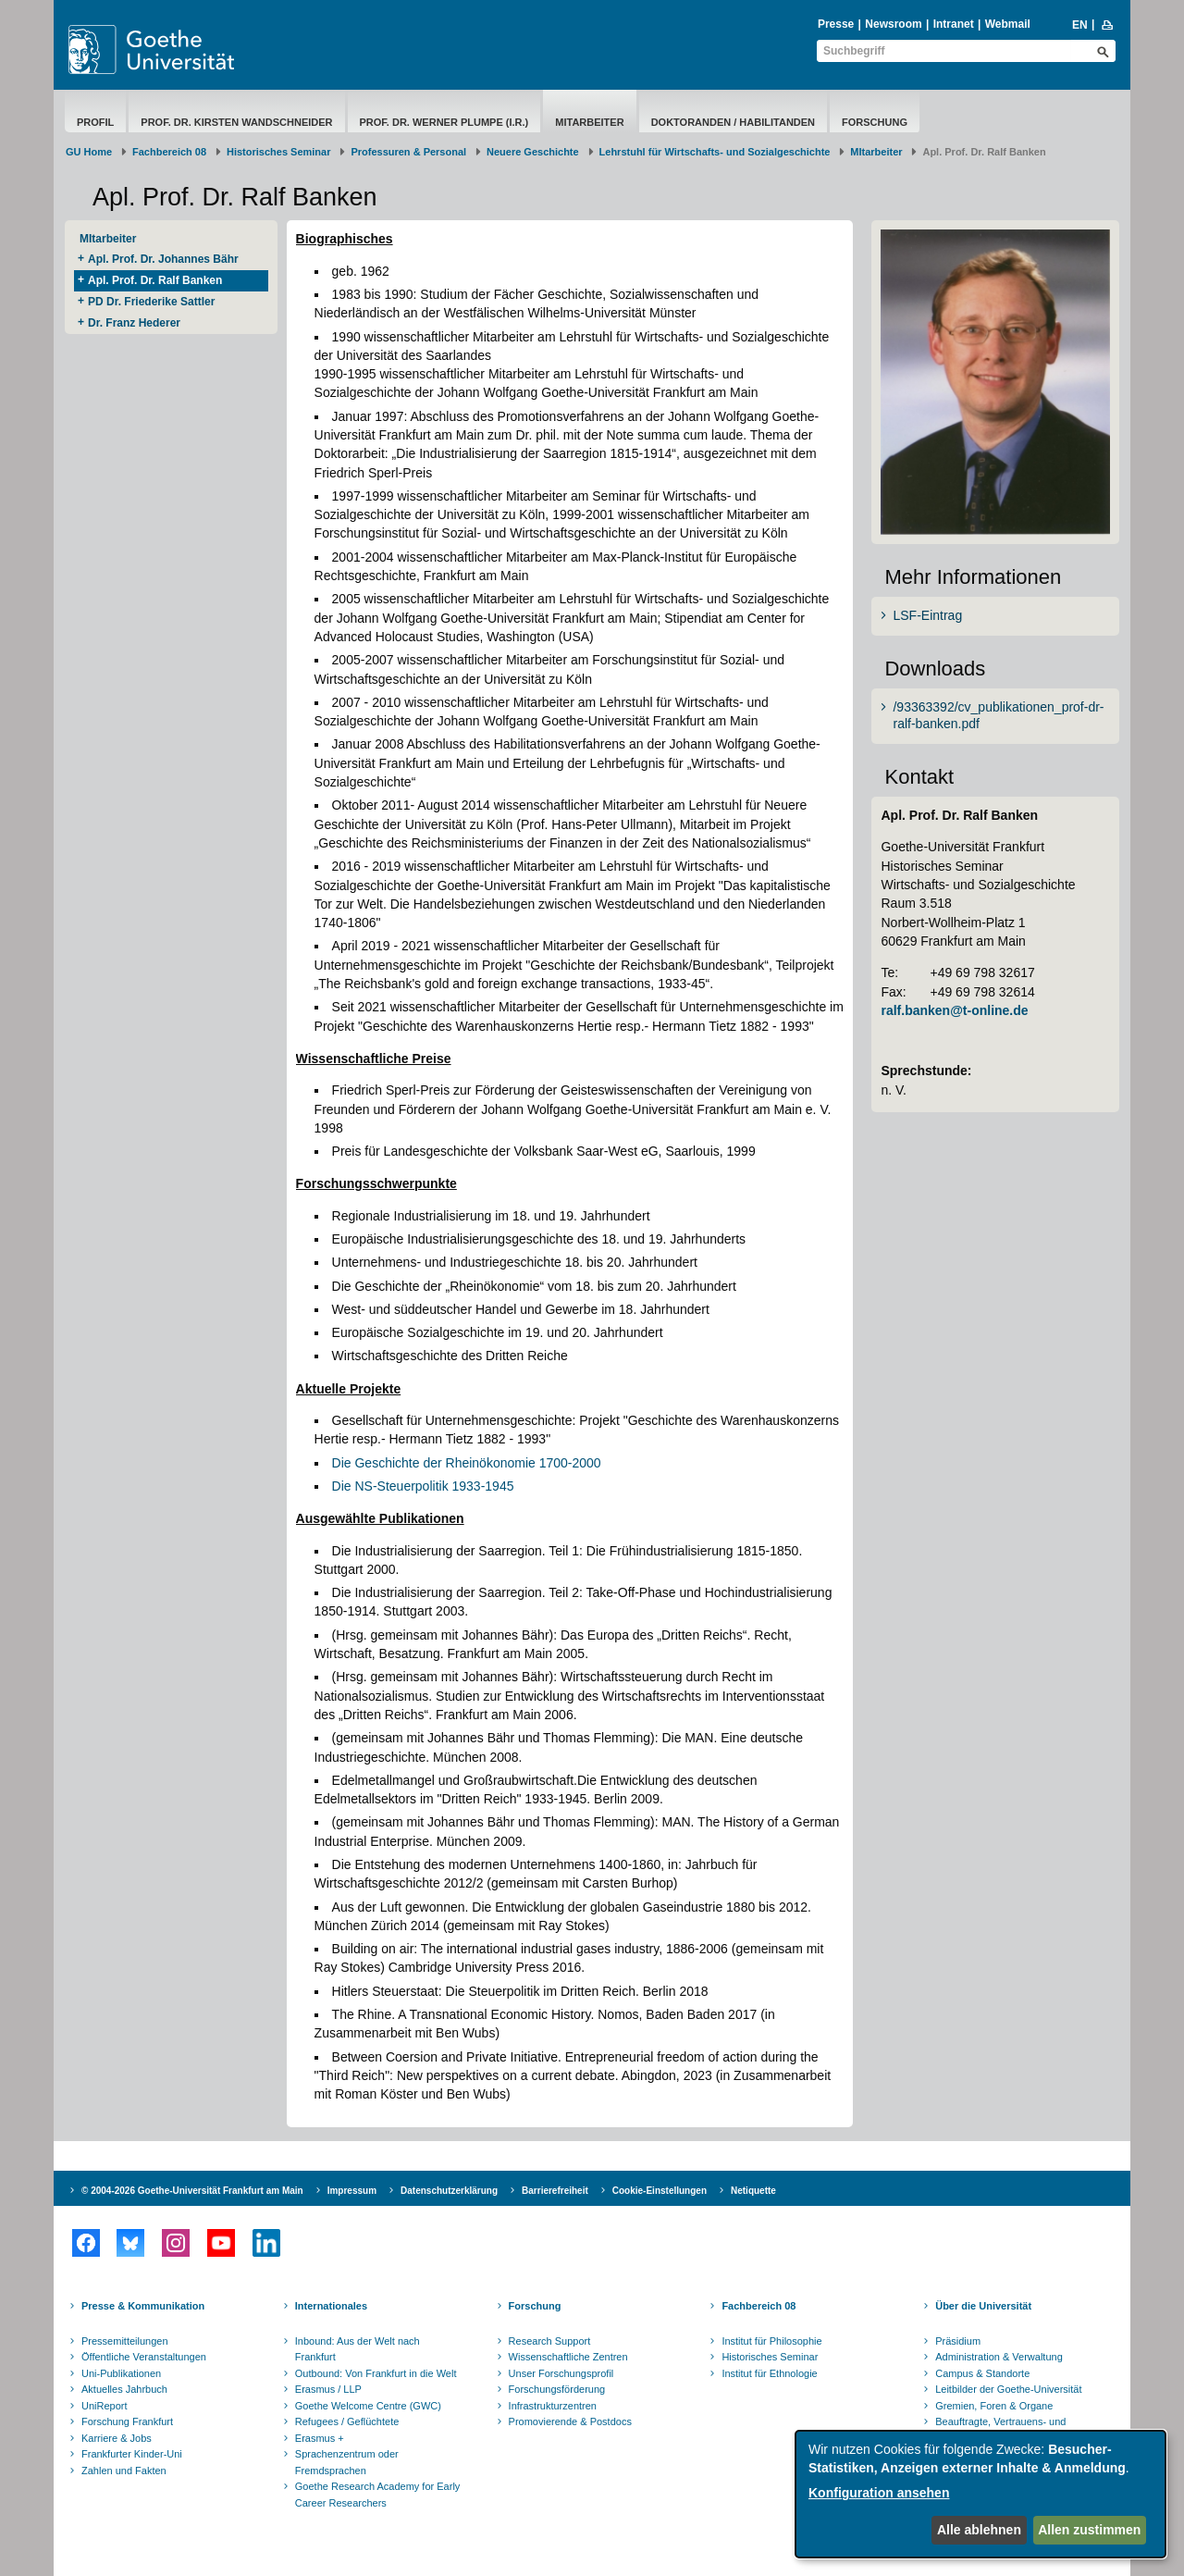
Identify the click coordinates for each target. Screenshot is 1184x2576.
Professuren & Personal (408, 151)
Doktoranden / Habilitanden (733, 122)
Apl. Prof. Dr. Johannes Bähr (163, 259)
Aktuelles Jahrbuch (124, 2389)
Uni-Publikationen (121, 2373)
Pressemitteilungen (124, 2341)
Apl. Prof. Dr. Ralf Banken (155, 280)
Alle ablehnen (979, 2529)
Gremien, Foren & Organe (994, 2405)
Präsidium (957, 2341)
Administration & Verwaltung (999, 2356)
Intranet (953, 24)
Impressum (351, 2191)
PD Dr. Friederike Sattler (151, 301)
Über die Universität (983, 2305)
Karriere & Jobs (116, 2438)
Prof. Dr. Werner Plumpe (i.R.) (444, 122)
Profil (95, 122)
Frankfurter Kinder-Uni (131, 2453)
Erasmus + (319, 2438)
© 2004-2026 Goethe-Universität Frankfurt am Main (192, 2191)
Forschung (874, 122)
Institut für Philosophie (771, 2341)
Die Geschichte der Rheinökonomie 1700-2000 (466, 1462)
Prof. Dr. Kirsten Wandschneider (236, 122)
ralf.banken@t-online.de (954, 1010)
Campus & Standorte (982, 2373)
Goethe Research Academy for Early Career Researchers (378, 2494)
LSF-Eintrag (927, 615)
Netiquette (753, 2191)
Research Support (550, 2341)
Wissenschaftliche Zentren (568, 2356)
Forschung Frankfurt (127, 2421)
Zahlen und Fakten (123, 2470)
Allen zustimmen (1089, 2529)
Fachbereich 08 (169, 151)
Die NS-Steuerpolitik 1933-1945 (423, 1486)
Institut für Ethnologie (769, 2373)
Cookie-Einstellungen (659, 2191)
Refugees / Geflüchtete (347, 2421)
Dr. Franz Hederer (134, 322)
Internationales (331, 2305)
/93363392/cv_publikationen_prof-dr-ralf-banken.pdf (998, 715)
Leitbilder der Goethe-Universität (1008, 2389)
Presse (836, 24)
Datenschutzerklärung (449, 2191)
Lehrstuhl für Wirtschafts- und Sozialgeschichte (715, 151)
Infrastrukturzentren (553, 2405)
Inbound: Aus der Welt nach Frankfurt (357, 2349)
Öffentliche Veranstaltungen (143, 2356)
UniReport (104, 2405)
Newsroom (893, 24)
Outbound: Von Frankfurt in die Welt (376, 2373)
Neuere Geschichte (533, 151)
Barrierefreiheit (555, 2191)
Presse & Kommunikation (142, 2305)
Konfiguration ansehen (878, 2492)
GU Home (89, 151)
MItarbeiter (589, 122)
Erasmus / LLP (328, 2389)
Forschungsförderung (557, 2389)
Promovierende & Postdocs (570, 2421)
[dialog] (981, 2494)
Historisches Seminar (279, 151)
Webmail (1007, 24)
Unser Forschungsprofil (561, 2373)
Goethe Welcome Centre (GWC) (368, 2405)
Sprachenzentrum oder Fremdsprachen (347, 2462)
